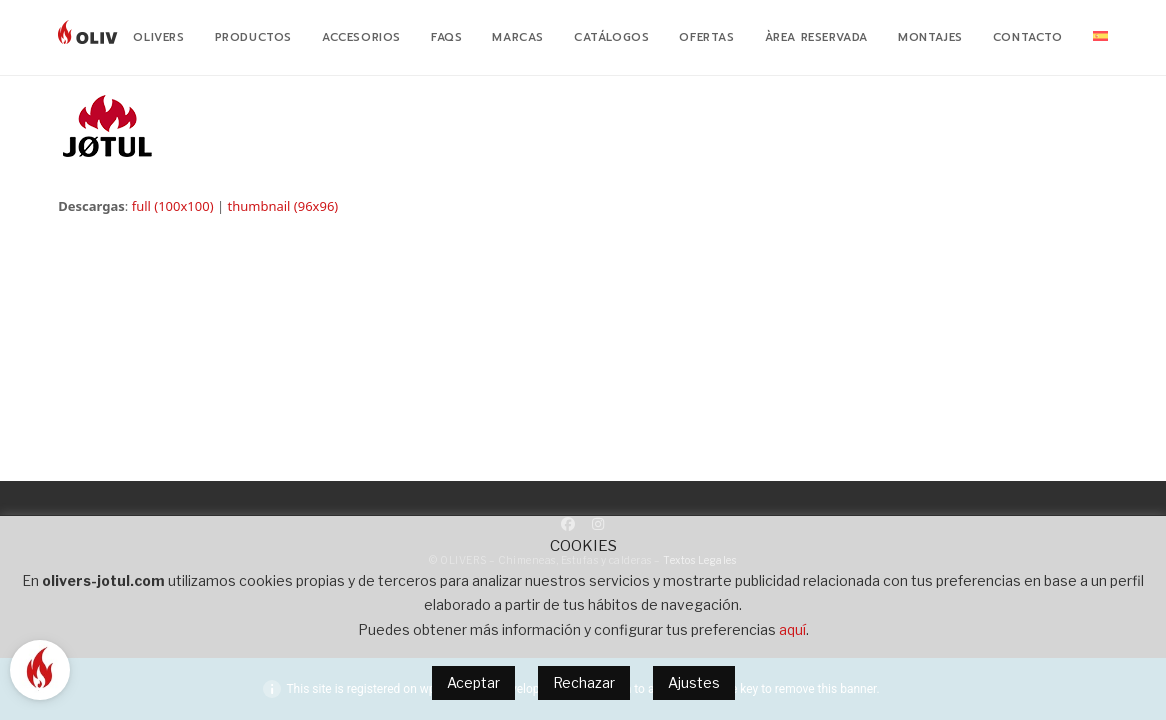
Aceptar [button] (473, 682)
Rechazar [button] (584, 682)
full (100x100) (173, 206)
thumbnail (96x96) (283, 206)
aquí (792, 629)
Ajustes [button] (694, 682)
